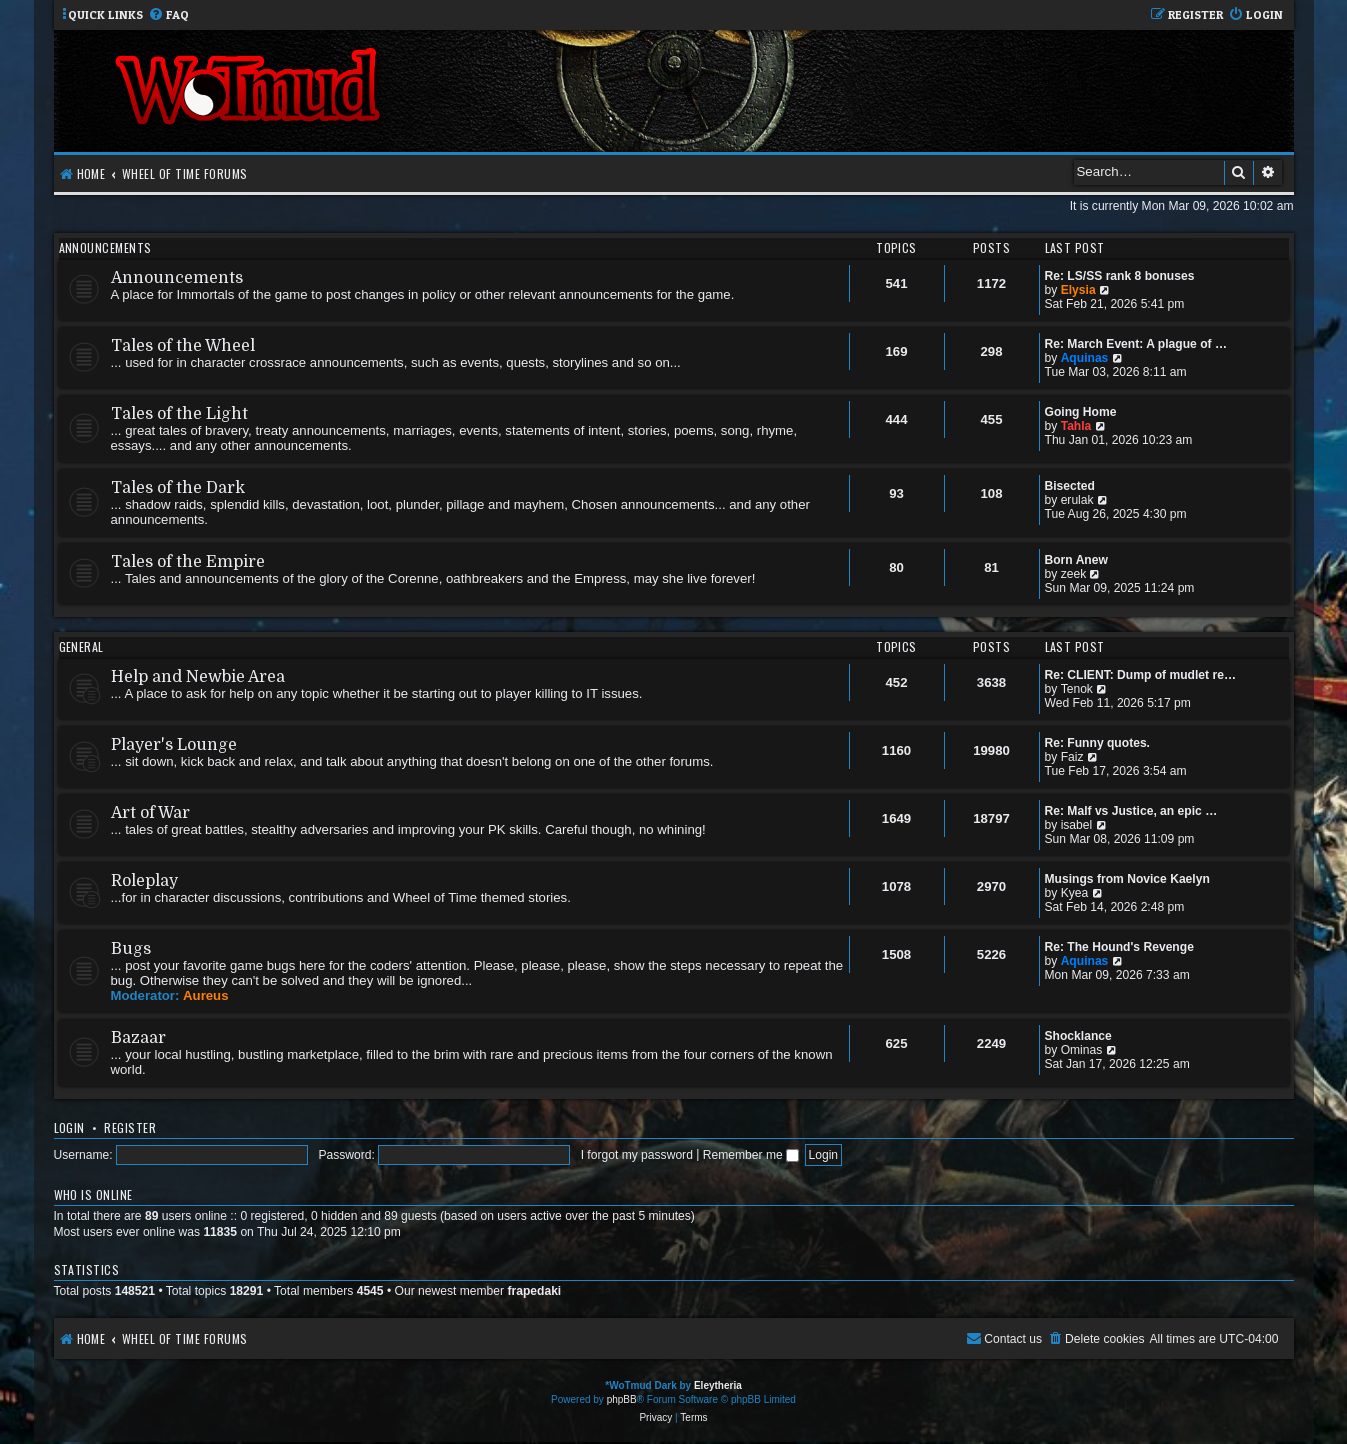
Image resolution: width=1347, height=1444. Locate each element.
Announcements (105, 247)
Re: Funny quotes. (1097, 743)
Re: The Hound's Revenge (1119, 947)
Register (130, 1127)
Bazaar (138, 1038)
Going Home (1081, 412)
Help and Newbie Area (198, 677)
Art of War (150, 813)
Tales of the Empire (188, 562)
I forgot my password (637, 1155)
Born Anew (1076, 560)
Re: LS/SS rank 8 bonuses (1120, 276)
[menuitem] (168, 15)
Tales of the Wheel (183, 346)
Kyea (1075, 893)
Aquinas (1085, 358)
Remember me (751, 1155)
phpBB (622, 1399)
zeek (1074, 574)
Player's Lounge (174, 745)
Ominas (1082, 1050)
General (81, 646)
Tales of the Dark (178, 488)
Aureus (205, 995)
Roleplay (144, 881)
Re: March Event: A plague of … (1136, 344)
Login (69, 1127)
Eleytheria (718, 1385)
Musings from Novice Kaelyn (1127, 879)
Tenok (1077, 689)
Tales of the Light (179, 414)
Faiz (1072, 757)
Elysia (1078, 290)
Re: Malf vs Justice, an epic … (1131, 811)
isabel (1077, 825)
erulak (1077, 500)
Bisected (1070, 486)
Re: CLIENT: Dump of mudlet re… (1141, 675)
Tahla (1076, 426)
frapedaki (534, 1291)
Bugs (131, 949)
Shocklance (1078, 1036)
